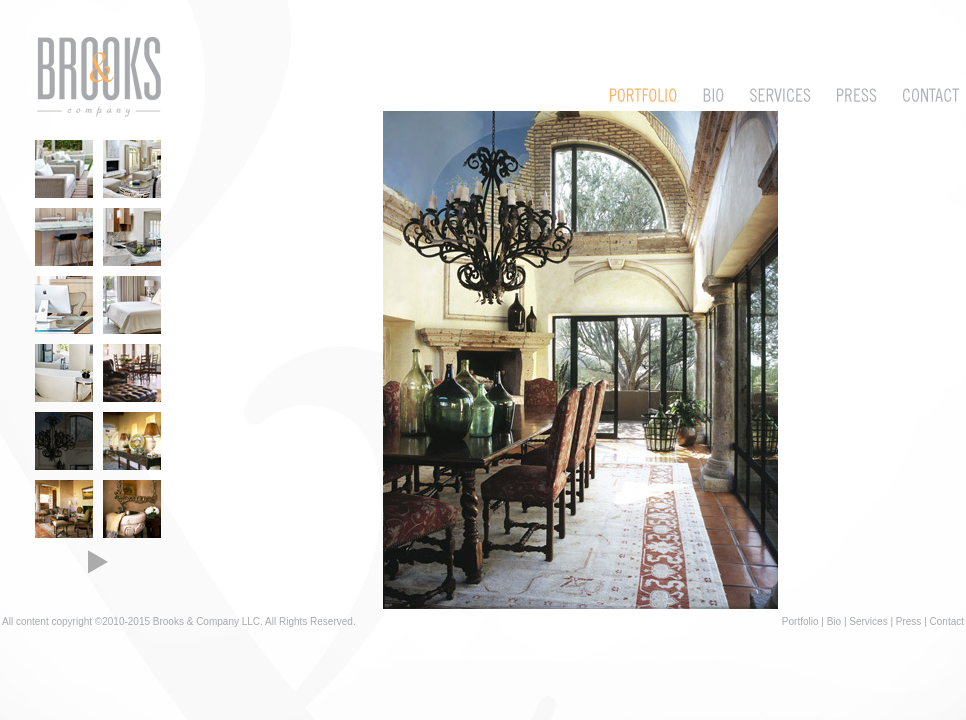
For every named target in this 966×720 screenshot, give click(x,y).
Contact (947, 621)
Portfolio (800, 621)
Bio (834, 621)
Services (868, 621)
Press (909, 621)
